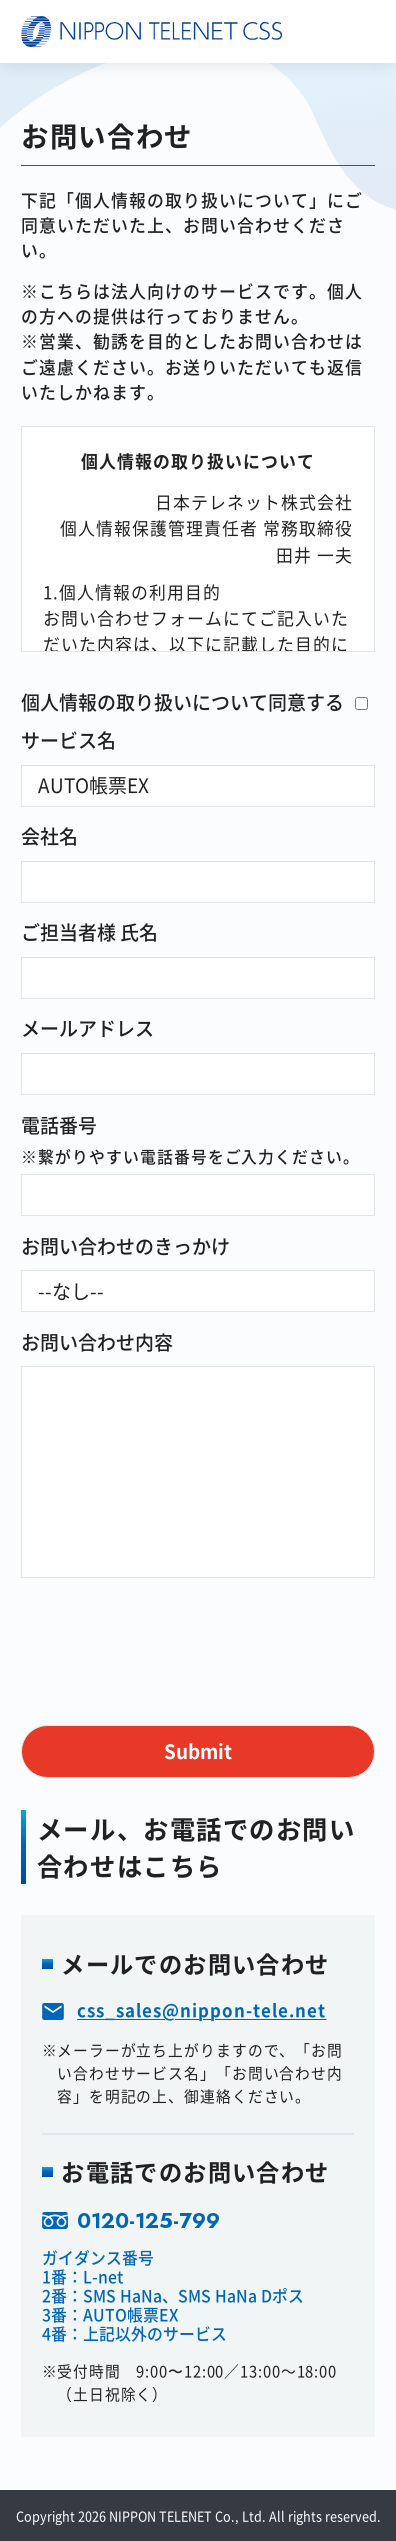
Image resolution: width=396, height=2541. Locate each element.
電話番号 (59, 1124)
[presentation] (173, 1627)
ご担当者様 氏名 (89, 931)
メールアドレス (87, 1027)
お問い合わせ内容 (97, 1341)
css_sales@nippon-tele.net (201, 2009)
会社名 (49, 835)
